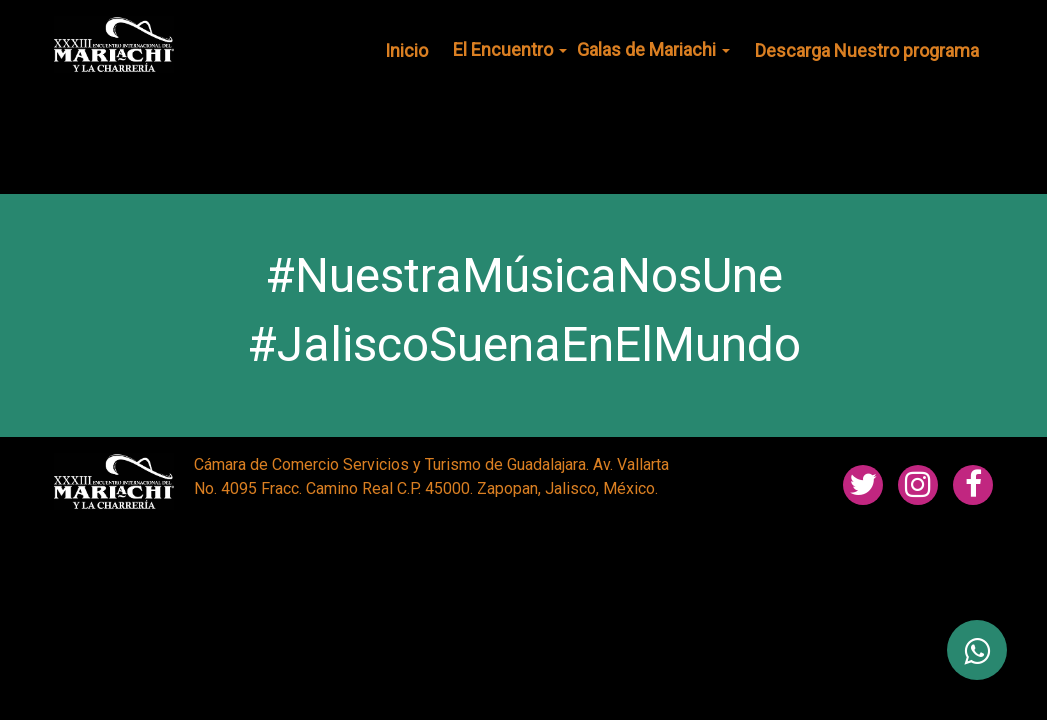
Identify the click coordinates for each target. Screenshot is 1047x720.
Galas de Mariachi (653, 49)
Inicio (406, 50)
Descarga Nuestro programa (867, 50)
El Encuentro (510, 49)
